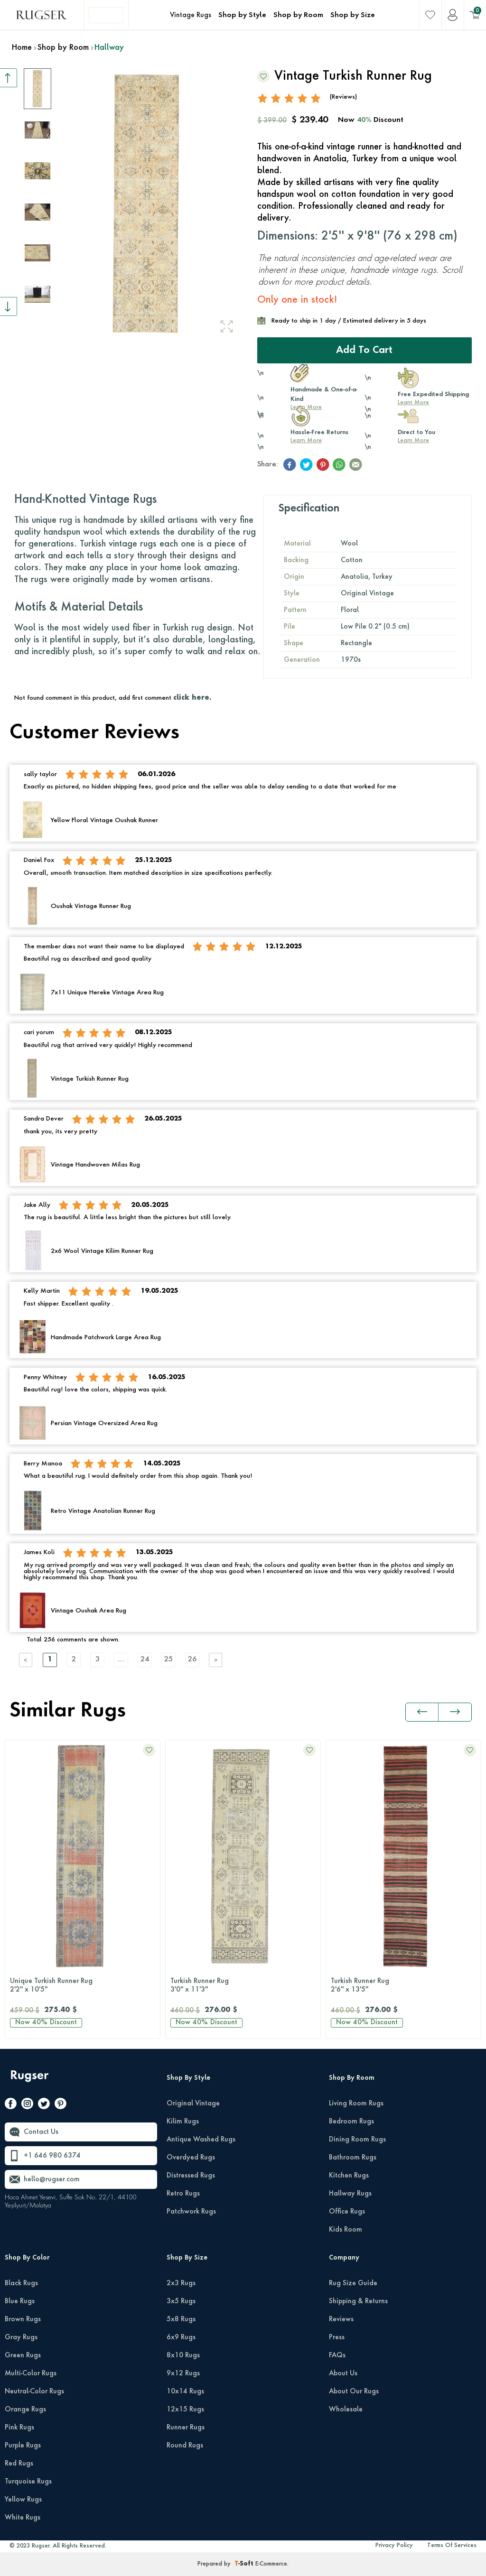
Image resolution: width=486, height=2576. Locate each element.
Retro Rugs (183, 2193)
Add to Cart (364, 350)
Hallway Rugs (350, 2193)
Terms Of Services (452, 2545)
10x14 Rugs (185, 2391)
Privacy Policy (394, 2545)
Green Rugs (23, 2355)
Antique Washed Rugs (201, 2139)
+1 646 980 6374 (52, 2155)
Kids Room (345, 2229)
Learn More (413, 403)
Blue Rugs (20, 2301)
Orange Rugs (25, 2409)
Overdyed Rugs (191, 2157)
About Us (343, 2373)
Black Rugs (21, 2283)
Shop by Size (352, 15)
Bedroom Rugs (351, 2121)
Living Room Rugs (356, 2103)
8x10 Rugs (183, 2355)
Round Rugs (185, 2445)
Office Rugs (347, 2211)
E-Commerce (271, 2564)
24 (144, 1659)
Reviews (341, 2319)
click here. (192, 698)
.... (121, 1659)
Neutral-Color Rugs (34, 2391)
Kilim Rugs (183, 2121)
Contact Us (41, 2132)
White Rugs (22, 2517)
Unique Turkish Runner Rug (82, 1986)
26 (192, 1659)
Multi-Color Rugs (30, 2373)
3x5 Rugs (181, 2301)
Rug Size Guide (353, 2283)
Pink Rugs (19, 2427)
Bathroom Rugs (352, 2157)
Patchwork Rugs (191, 2211)
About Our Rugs (354, 2391)
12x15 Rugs (185, 2409)
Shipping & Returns (358, 2301)
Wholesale (346, 2409)
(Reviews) (343, 97)
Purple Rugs (23, 2445)
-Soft (244, 2564)
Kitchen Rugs (349, 2175)
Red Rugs (19, 2463)
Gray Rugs (21, 2337)
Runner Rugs (186, 2427)
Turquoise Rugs (28, 2481)
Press (337, 2337)
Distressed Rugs (191, 2175)
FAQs (337, 2355)
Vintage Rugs (190, 15)
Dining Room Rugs (357, 2139)
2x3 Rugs (181, 2283)
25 (168, 1659)
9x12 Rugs (183, 2373)
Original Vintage (193, 2103)
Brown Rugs (23, 2319)
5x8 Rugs (181, 2319)
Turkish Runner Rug (243, 1986)
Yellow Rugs (23, 2499)
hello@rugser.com (52, 2179)
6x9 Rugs (181, 2337)
